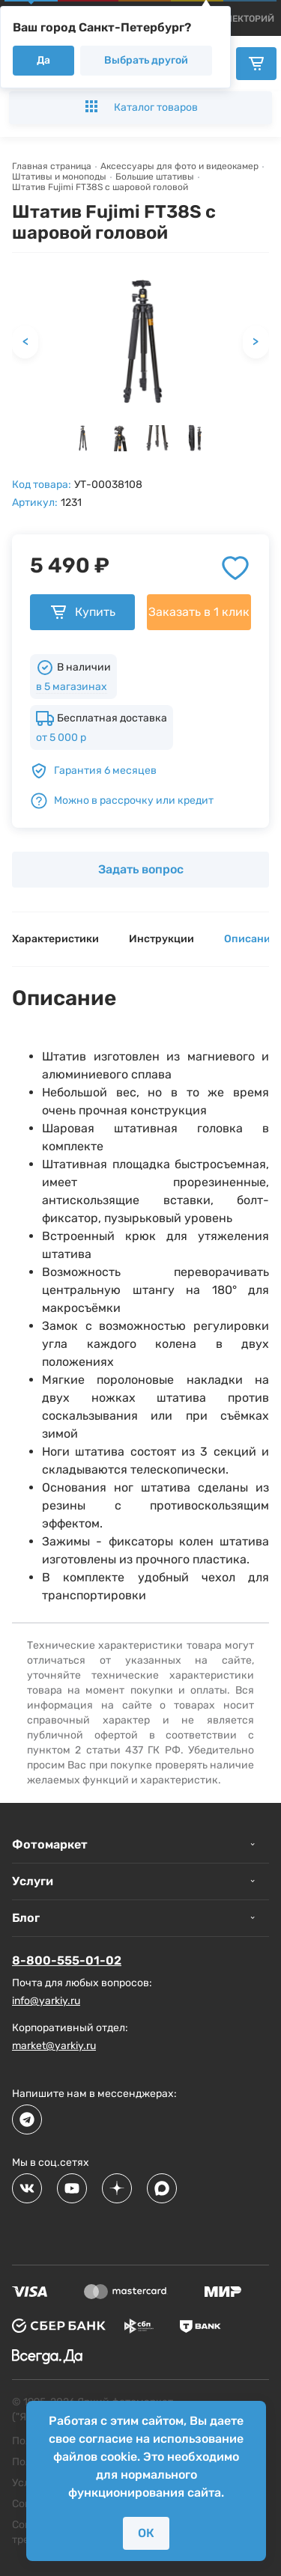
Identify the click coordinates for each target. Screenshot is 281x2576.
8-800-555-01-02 (66, 1960)
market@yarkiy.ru (54, 2045)
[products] (250, 18)
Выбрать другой (146, 60)
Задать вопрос (141, 869)
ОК (146, 2533)
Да (43, 60)
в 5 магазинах (71, 686)
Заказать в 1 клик (199, 612)
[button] (82, 437)
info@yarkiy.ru (46, 2000)
